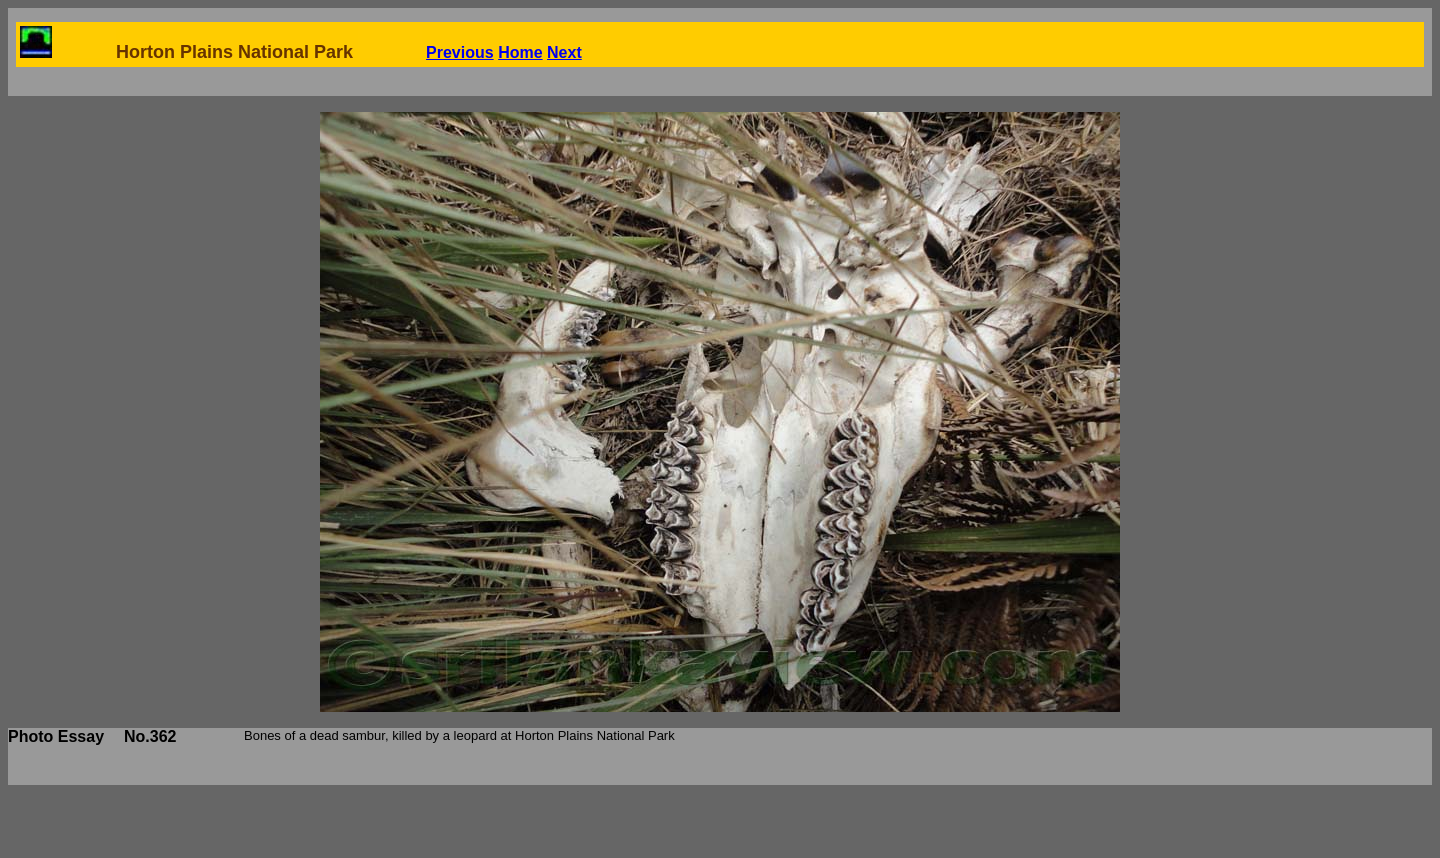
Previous (460, 52)
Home (520, 52)
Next (564, 52)
